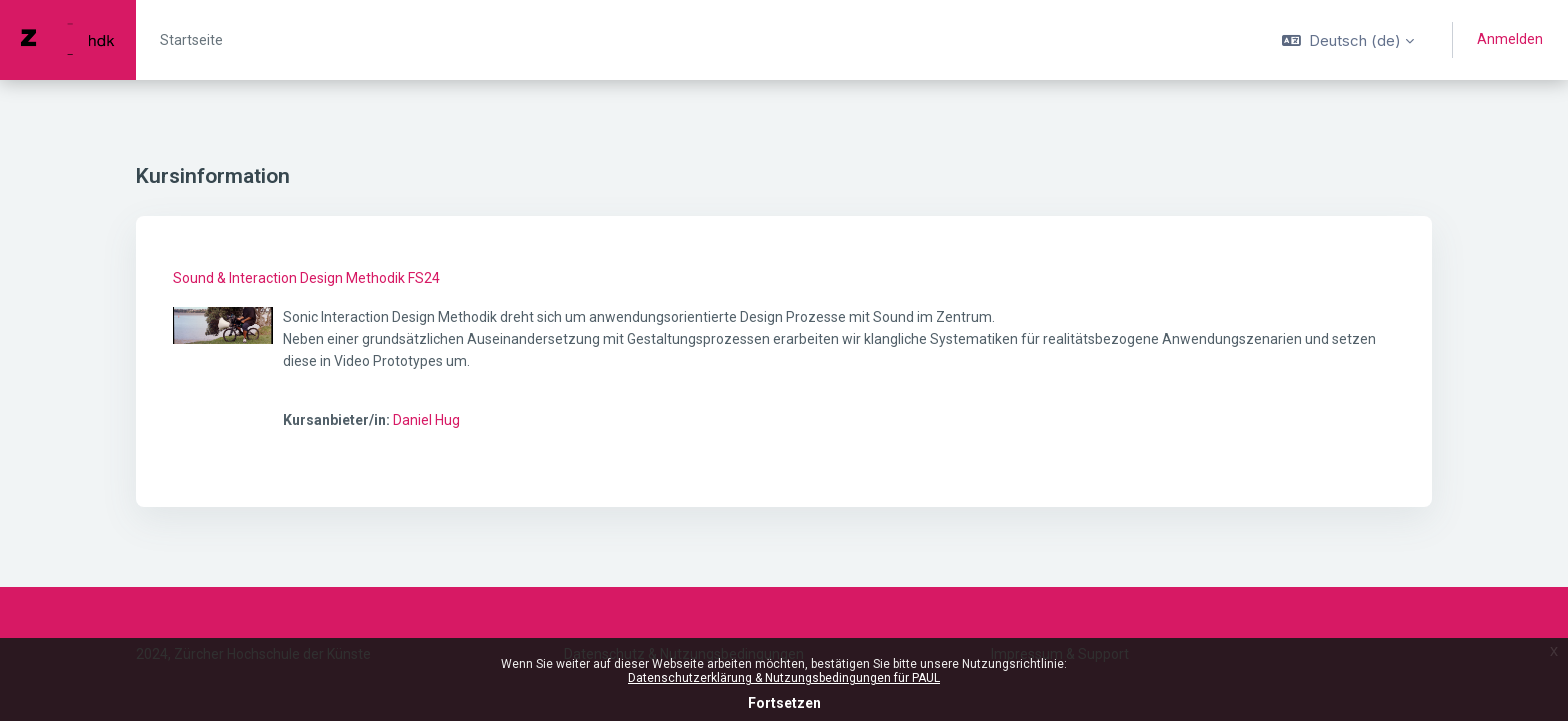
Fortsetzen (784, 703)
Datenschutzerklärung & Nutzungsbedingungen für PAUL (784, 678)
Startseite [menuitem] (191, 40)
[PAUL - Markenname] (68, 40)
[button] (1348, 40)
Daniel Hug (426, 420)
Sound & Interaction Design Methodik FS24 (306, 278)
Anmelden (1510, 39)
